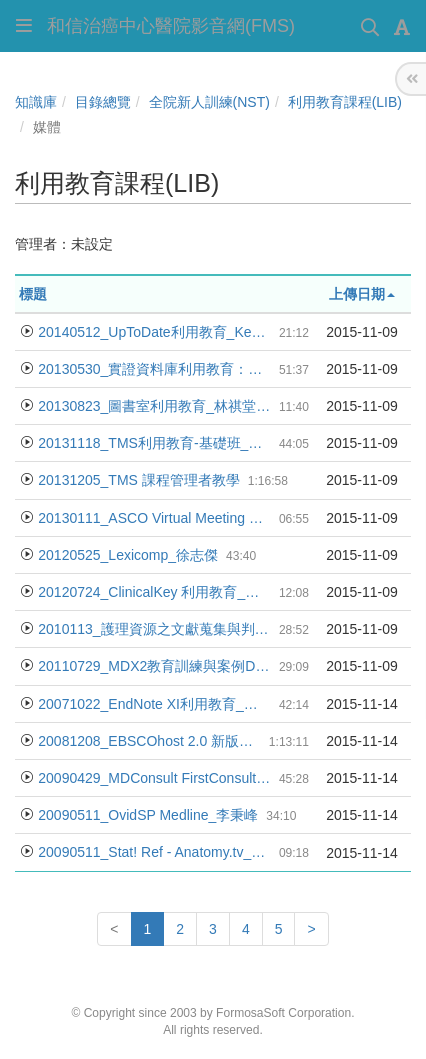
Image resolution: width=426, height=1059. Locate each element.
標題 (33, 294)
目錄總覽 (103, 102)
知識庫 (36, 102)
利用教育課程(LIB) (345, 102)
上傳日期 (362, 294)
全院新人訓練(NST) (209, 102)
